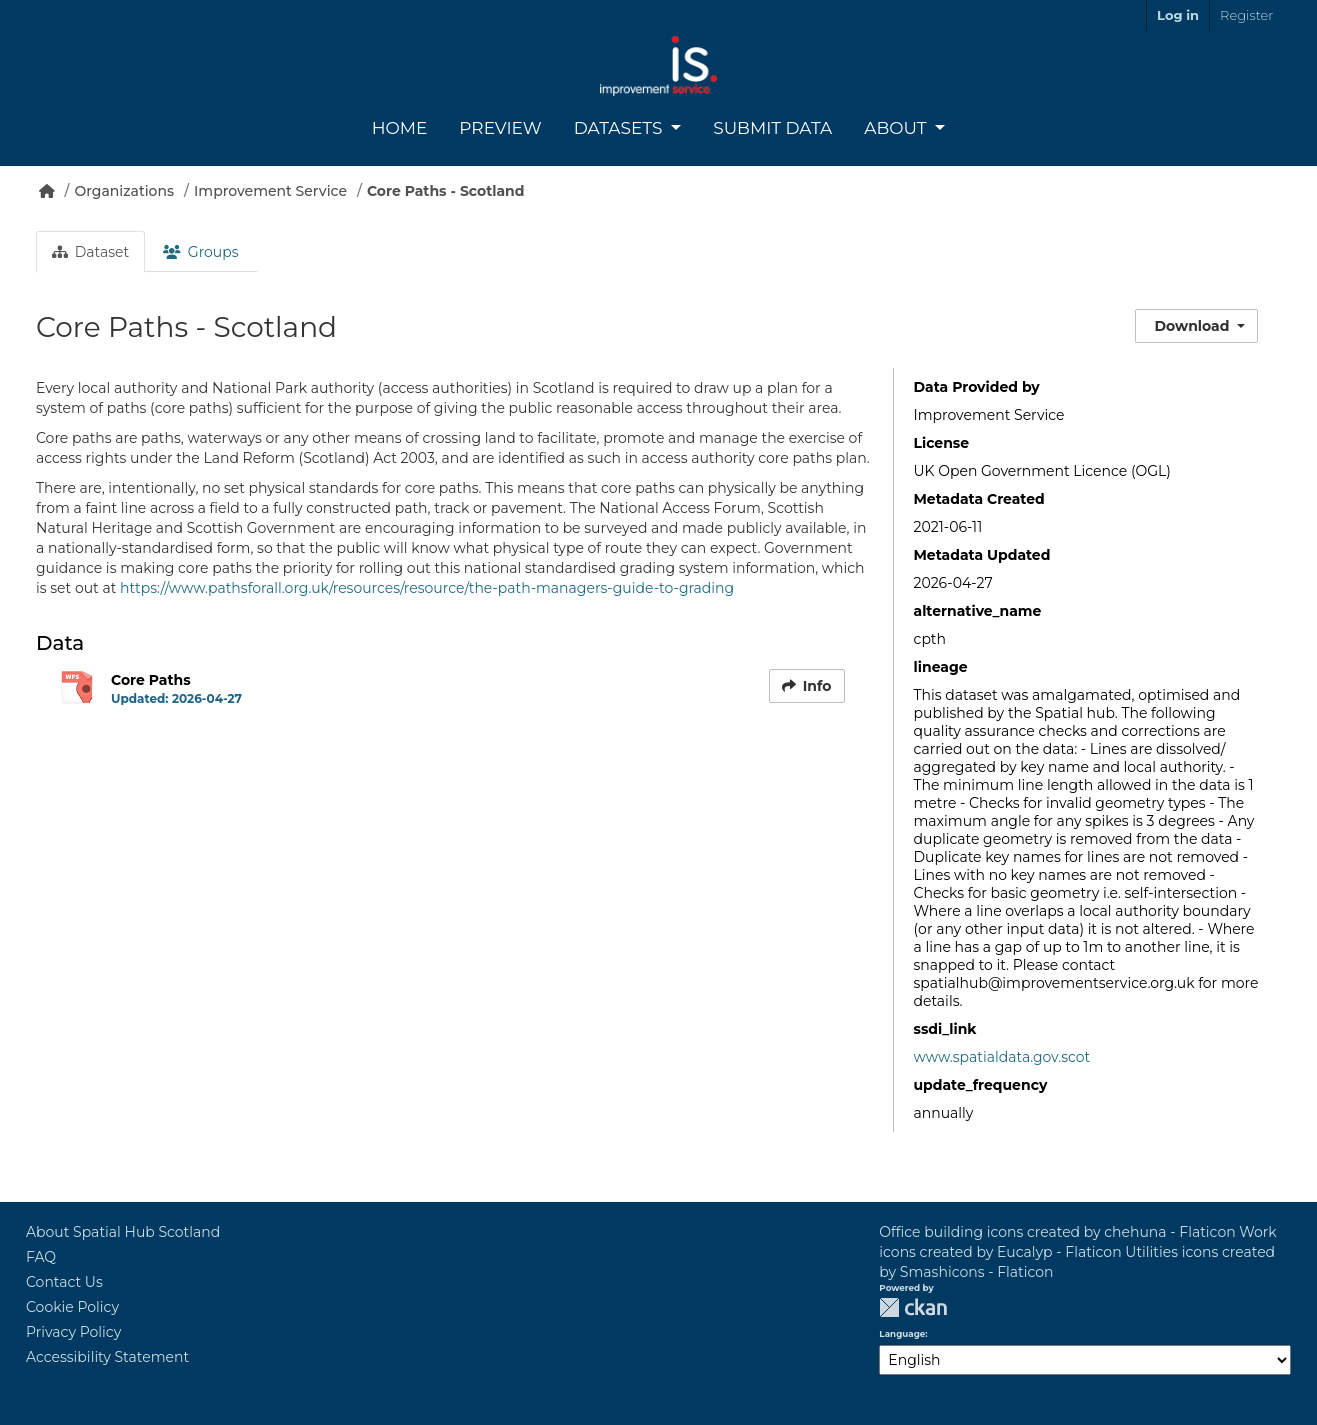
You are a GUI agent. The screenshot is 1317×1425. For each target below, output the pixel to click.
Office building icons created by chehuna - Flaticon (1057, 1232)
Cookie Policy (72, 1307)
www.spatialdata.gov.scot (1002, 1057)
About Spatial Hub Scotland (123, 1232)
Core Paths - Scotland (446, 191)
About (897, 128)
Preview (500, 128)
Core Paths (151, 680)
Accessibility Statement (107, 1357)
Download (1192, 326)
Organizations (124, 191)
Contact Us (64, 1282)
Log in (1178, 15)
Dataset (90, 252)
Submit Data (772, 128)
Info (807, 686)
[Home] (47, 191)
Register (1246, 15)
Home (400, 128)
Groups (200, 252)
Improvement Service (270, 191)
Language (902, 1334)
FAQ (41, 1257)
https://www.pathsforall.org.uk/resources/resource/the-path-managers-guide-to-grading (427, 588)
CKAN (913, 1307)
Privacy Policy (73, 1332)
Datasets (620, 128)
